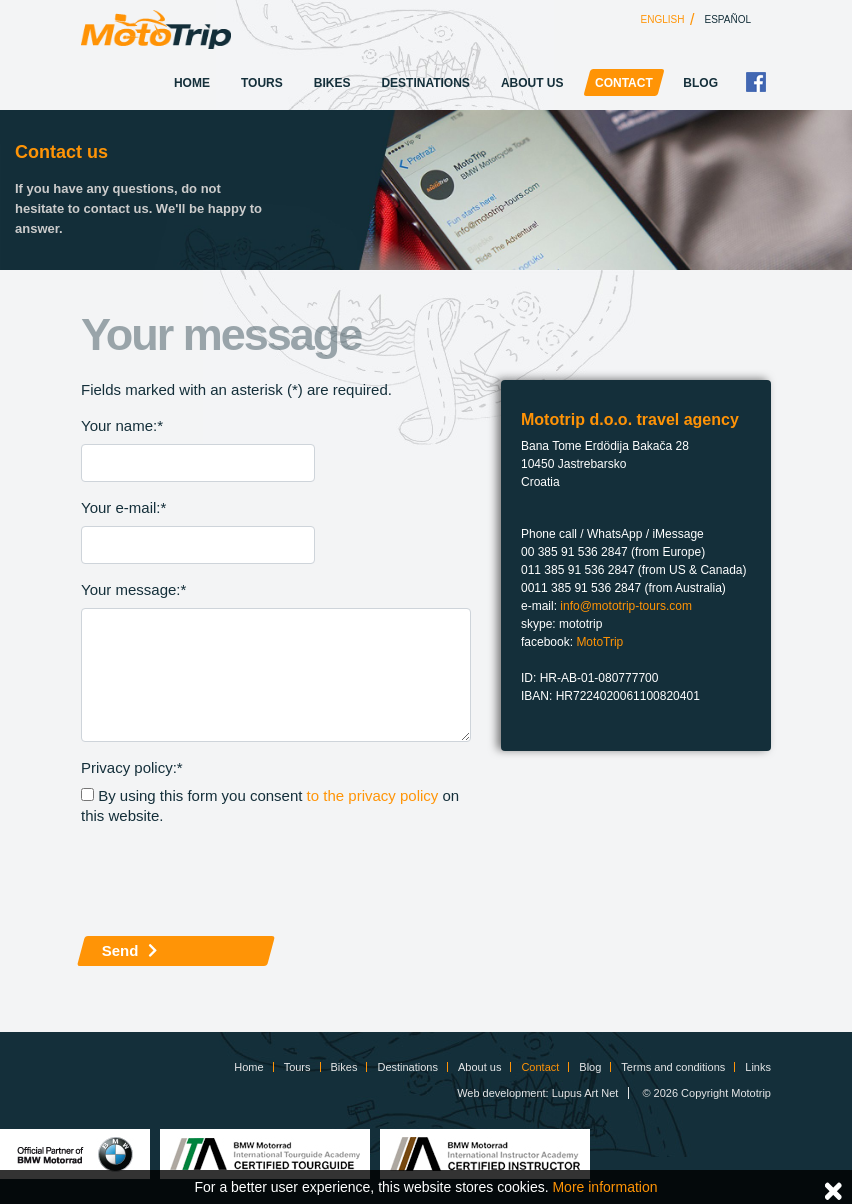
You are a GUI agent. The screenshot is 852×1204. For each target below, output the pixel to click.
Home (192, 83)
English (663, 19)
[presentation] (233, 881)
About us (532, 83)
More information (604, 1187)
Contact (624, 83)
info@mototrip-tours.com (626, 606)
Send (120, 950)
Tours (262, 83)
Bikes (332, 83)
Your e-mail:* (123, 507)
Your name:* (122, 425)
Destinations (425, 83)
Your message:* (133, 589)
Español (728, 19)
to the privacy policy (373, 795)
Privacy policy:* (132, 767)
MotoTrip (599, 642)
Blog (700, 83)
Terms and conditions (673, 1067)
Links (758, 1067)
